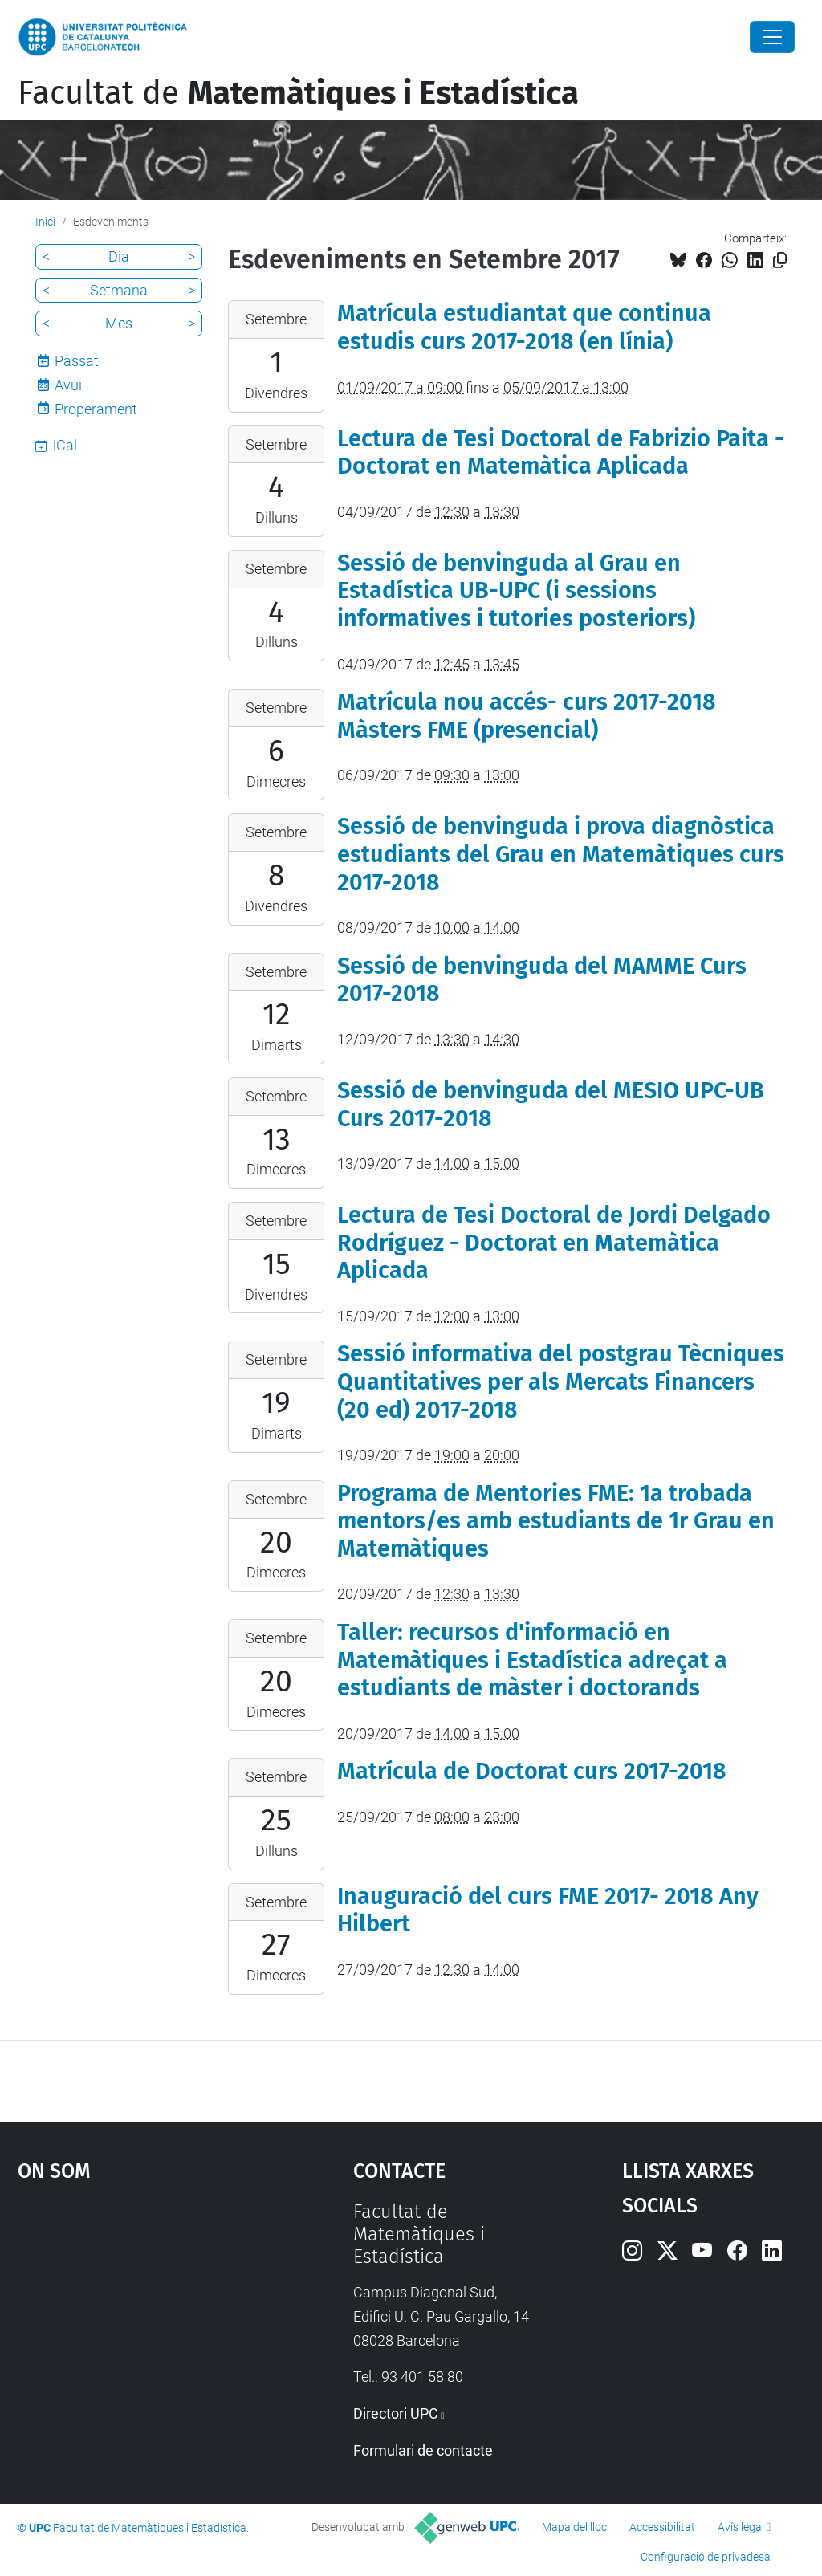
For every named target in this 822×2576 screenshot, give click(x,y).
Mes (118, 323)
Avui (68, 384)
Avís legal (741, 2527)
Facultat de (298, 93)
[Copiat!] (780, 260)
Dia (118, 256)
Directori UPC (395, 2413)
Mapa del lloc (574, 2527)
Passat (77, 360)
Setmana (119, 290)
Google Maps (142, 2320)
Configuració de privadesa (706, 2556)
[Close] (772, 37)
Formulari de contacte (423, 2450)
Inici (45, 221)
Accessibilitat (662, 2527)
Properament (96, 409)
